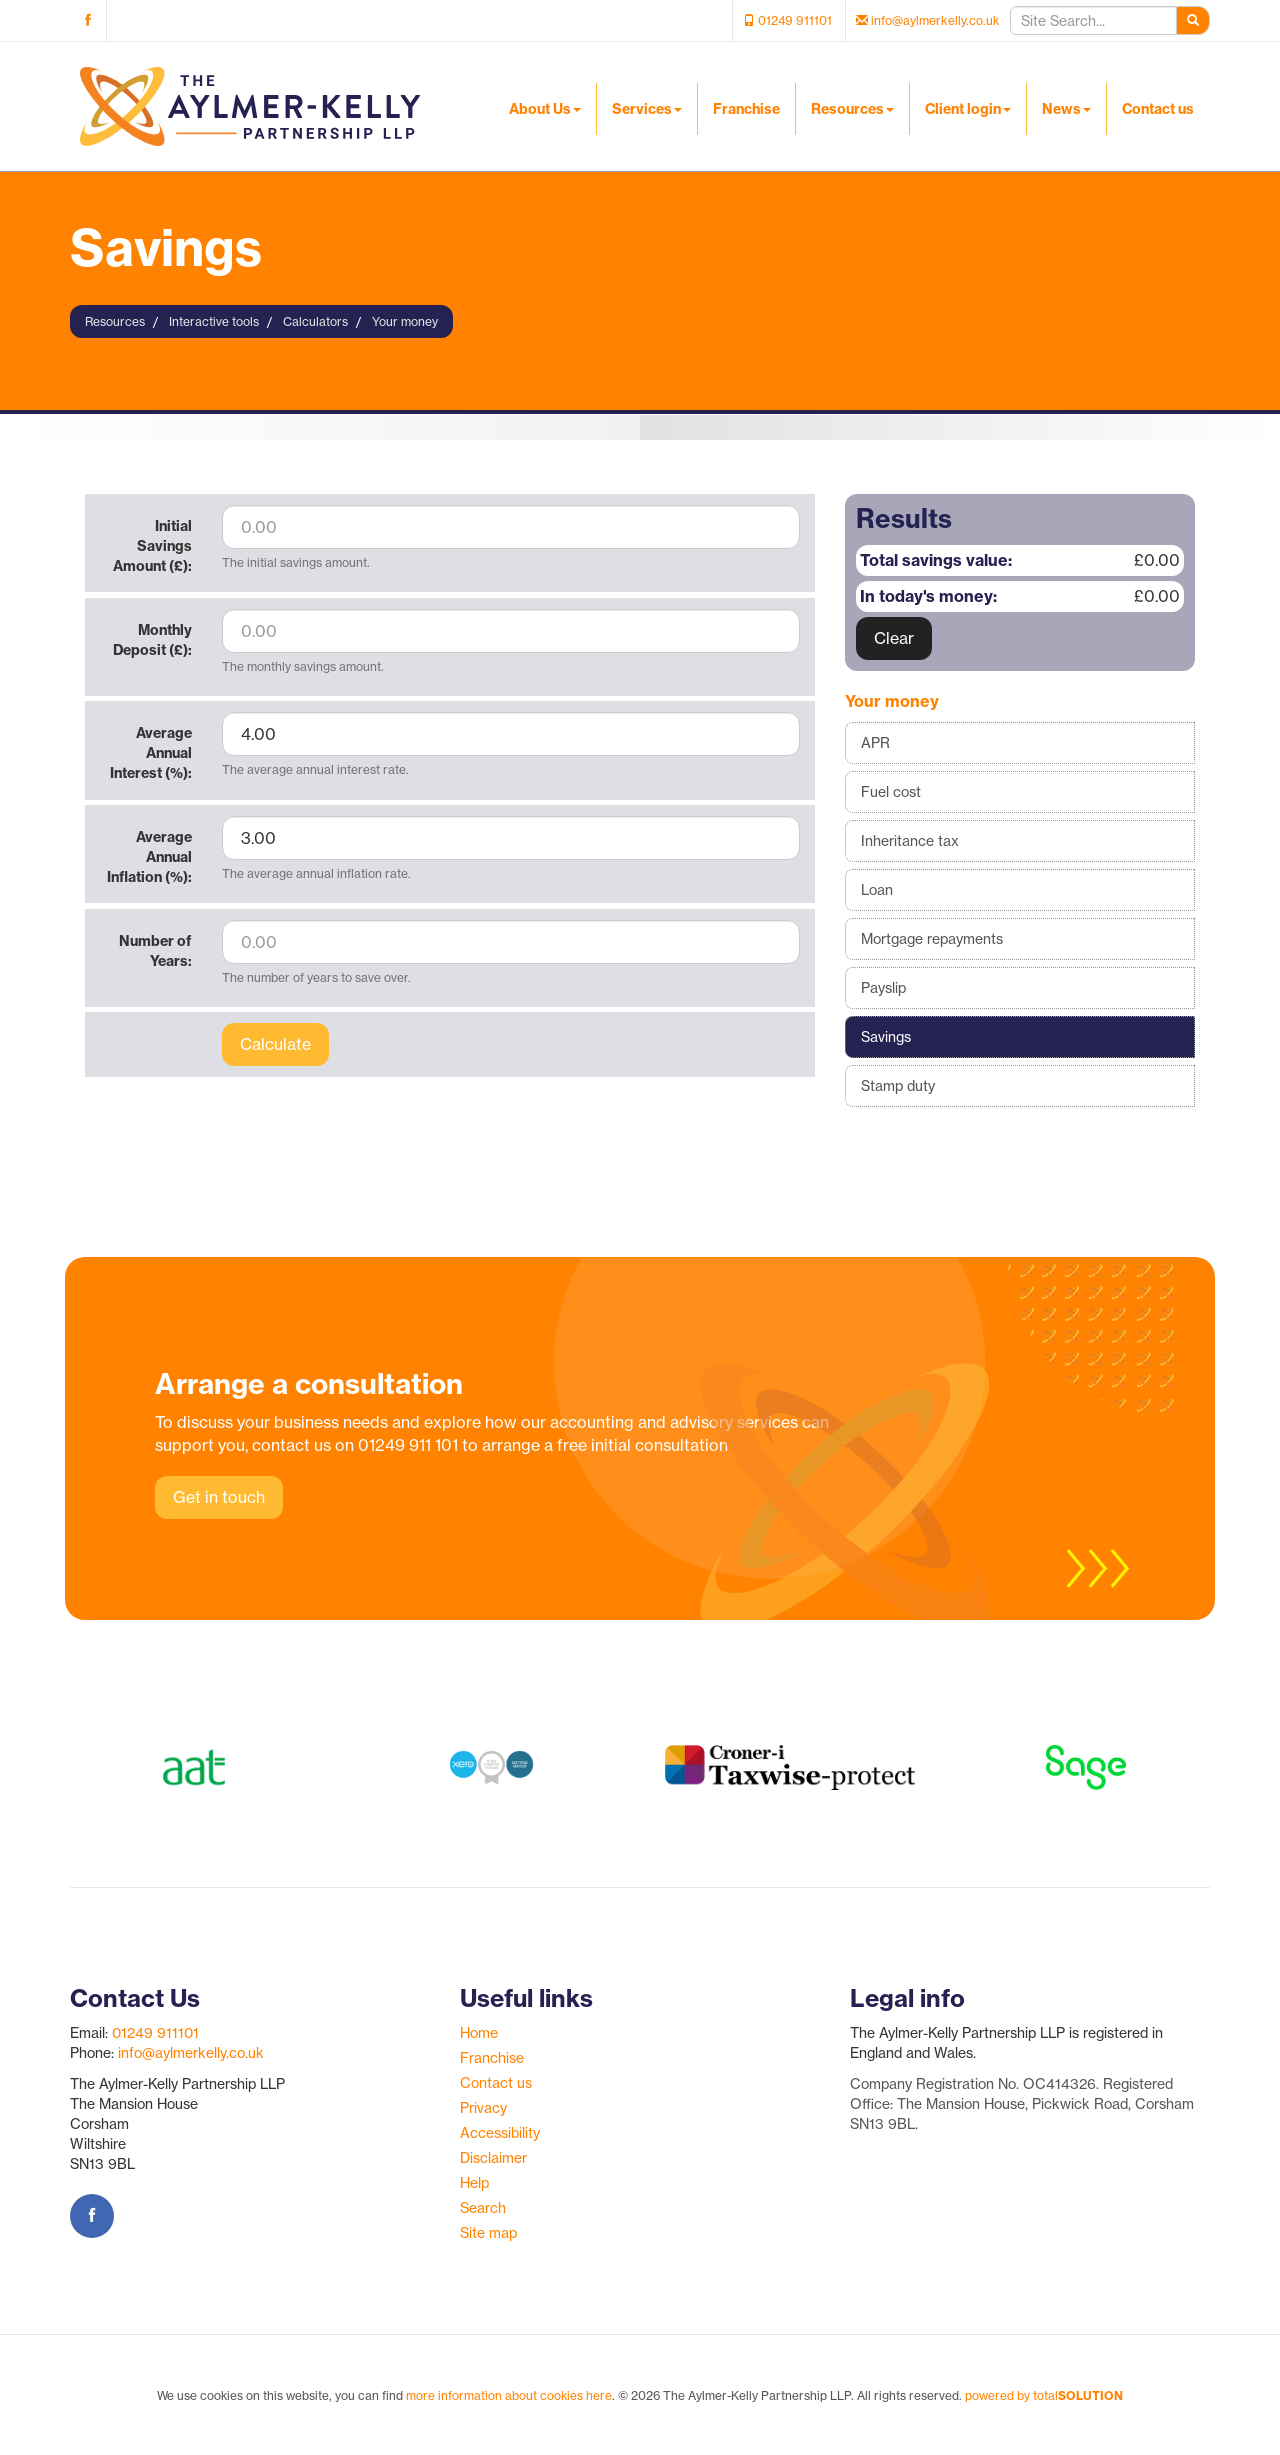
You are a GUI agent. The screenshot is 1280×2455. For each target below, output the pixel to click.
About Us (545, 109)
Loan (877, 890)
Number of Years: (155, 951)
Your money (405, 321)
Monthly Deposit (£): (152, 640)
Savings (886, 1037)
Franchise (746, 109)
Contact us (1158, 109)
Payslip (883, 988)
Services (647, 109)
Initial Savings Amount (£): (152, 546)
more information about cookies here (509, 2395)
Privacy (483, 2108)
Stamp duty (898, 1086)
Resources (852, 109)
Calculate (275, 1044)
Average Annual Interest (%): (151, 753)
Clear (894, 638)
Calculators (315, 321)
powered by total (1044, 2395)
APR (875, 743)
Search (483, 2208)
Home (479, 2033)
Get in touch (219, 1497)
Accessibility (500, 2133)
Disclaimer (493, 2158)
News (1066, 109)
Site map (488, 2233)
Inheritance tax (910, 841)
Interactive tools (214, 321)
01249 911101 (155, 2033)
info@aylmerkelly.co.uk (191, 2053)
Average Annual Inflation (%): (149, 857)
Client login (968, 109)
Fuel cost (891, 792)
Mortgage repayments (932, 939)
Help (474, 2183)
